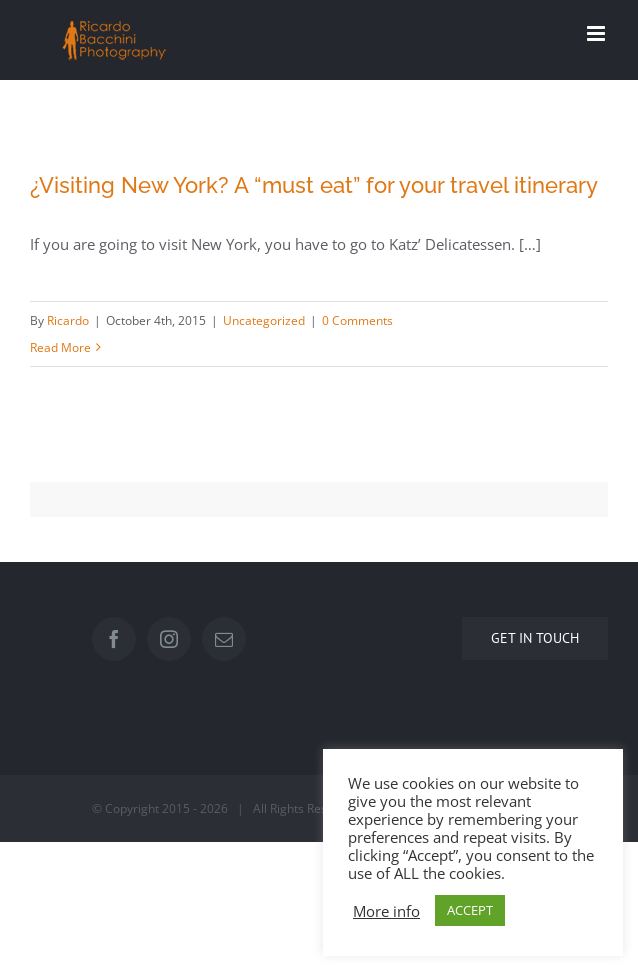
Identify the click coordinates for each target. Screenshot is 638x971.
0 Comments (357, 320)
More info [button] (386, 911)
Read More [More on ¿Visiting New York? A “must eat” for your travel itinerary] (60, 347)
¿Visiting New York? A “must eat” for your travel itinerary (314, 185)
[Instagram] (169, 639)
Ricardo (68, 320)
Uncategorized (264, 320)
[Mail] (224, 639)
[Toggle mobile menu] (597, 33)
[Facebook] (114, 639)
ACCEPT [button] (470, 910)
